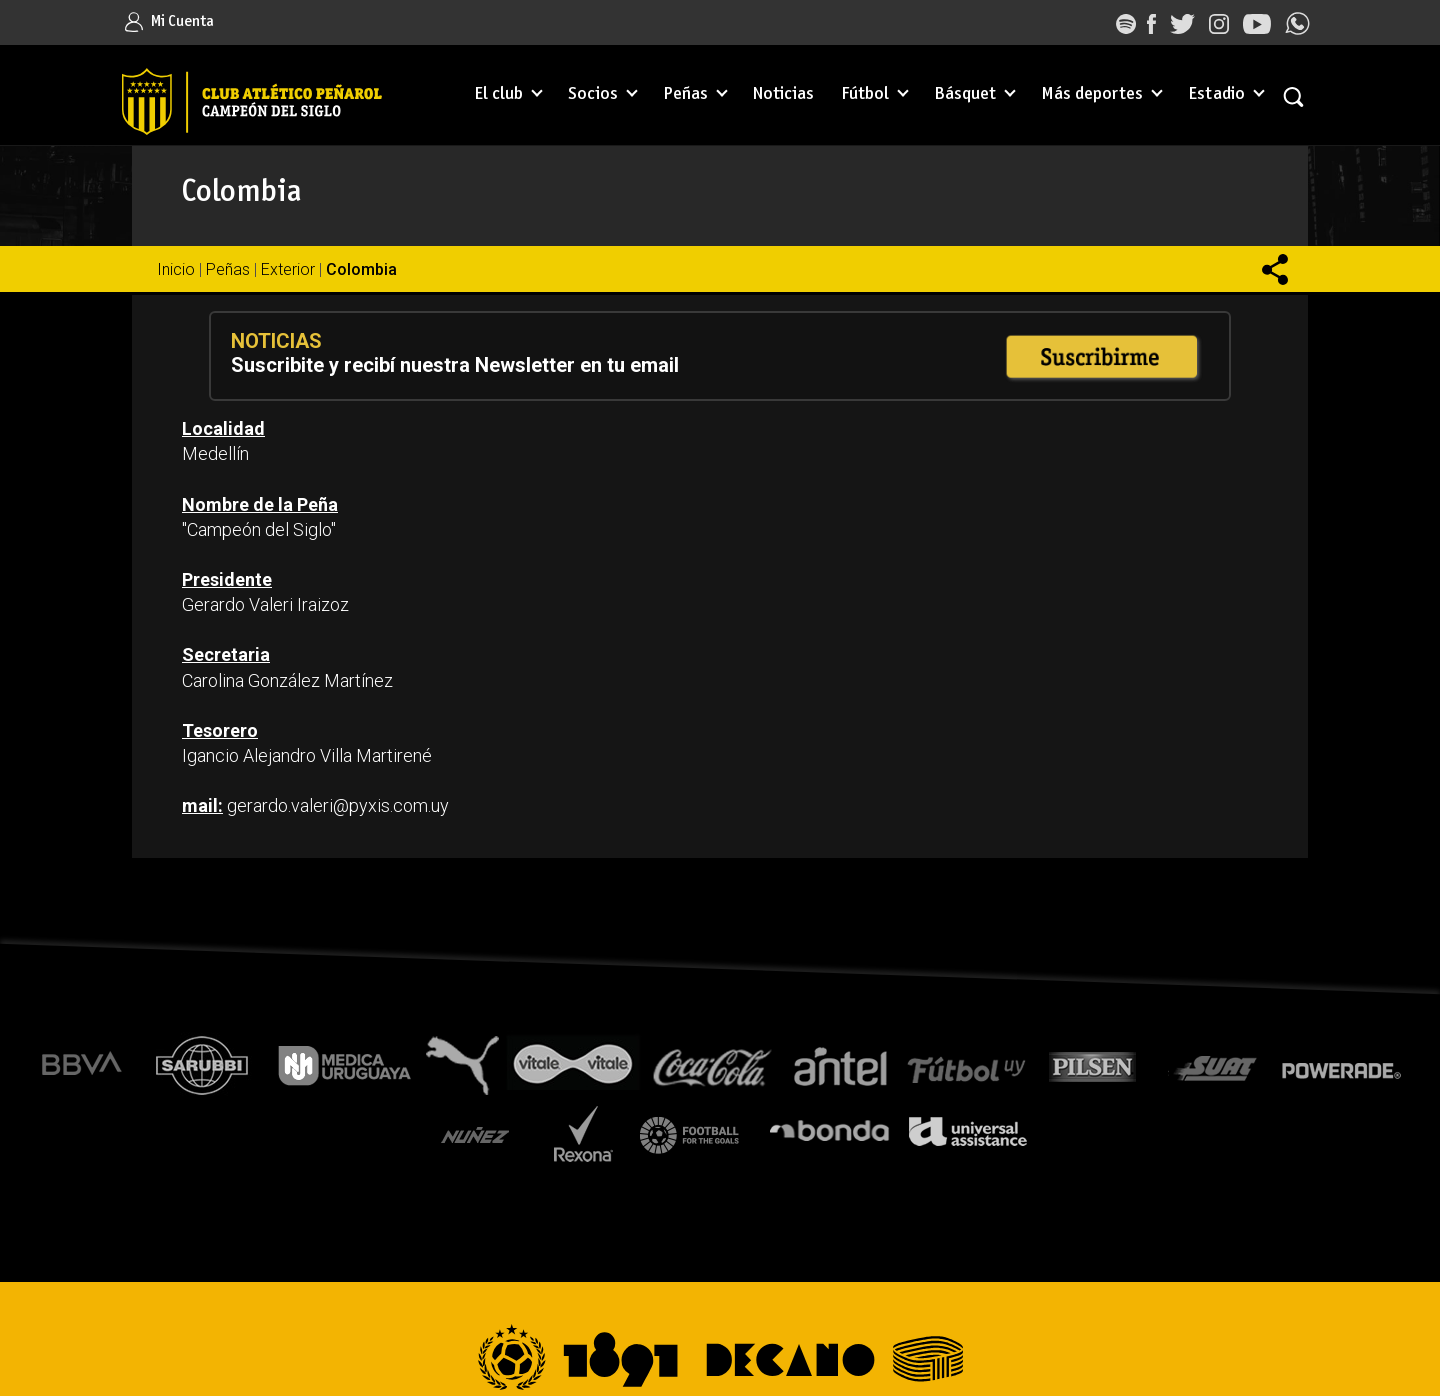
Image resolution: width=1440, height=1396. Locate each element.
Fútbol (865, 94)
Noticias (783, 94)
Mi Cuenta (169, 21)
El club (498, 94)
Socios (593, 94)
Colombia (361, 269)
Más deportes (1092, 94)
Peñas (685, 94)
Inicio (176, 269)
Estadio (1216, 94)
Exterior (288, 269)
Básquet (965, 94)
